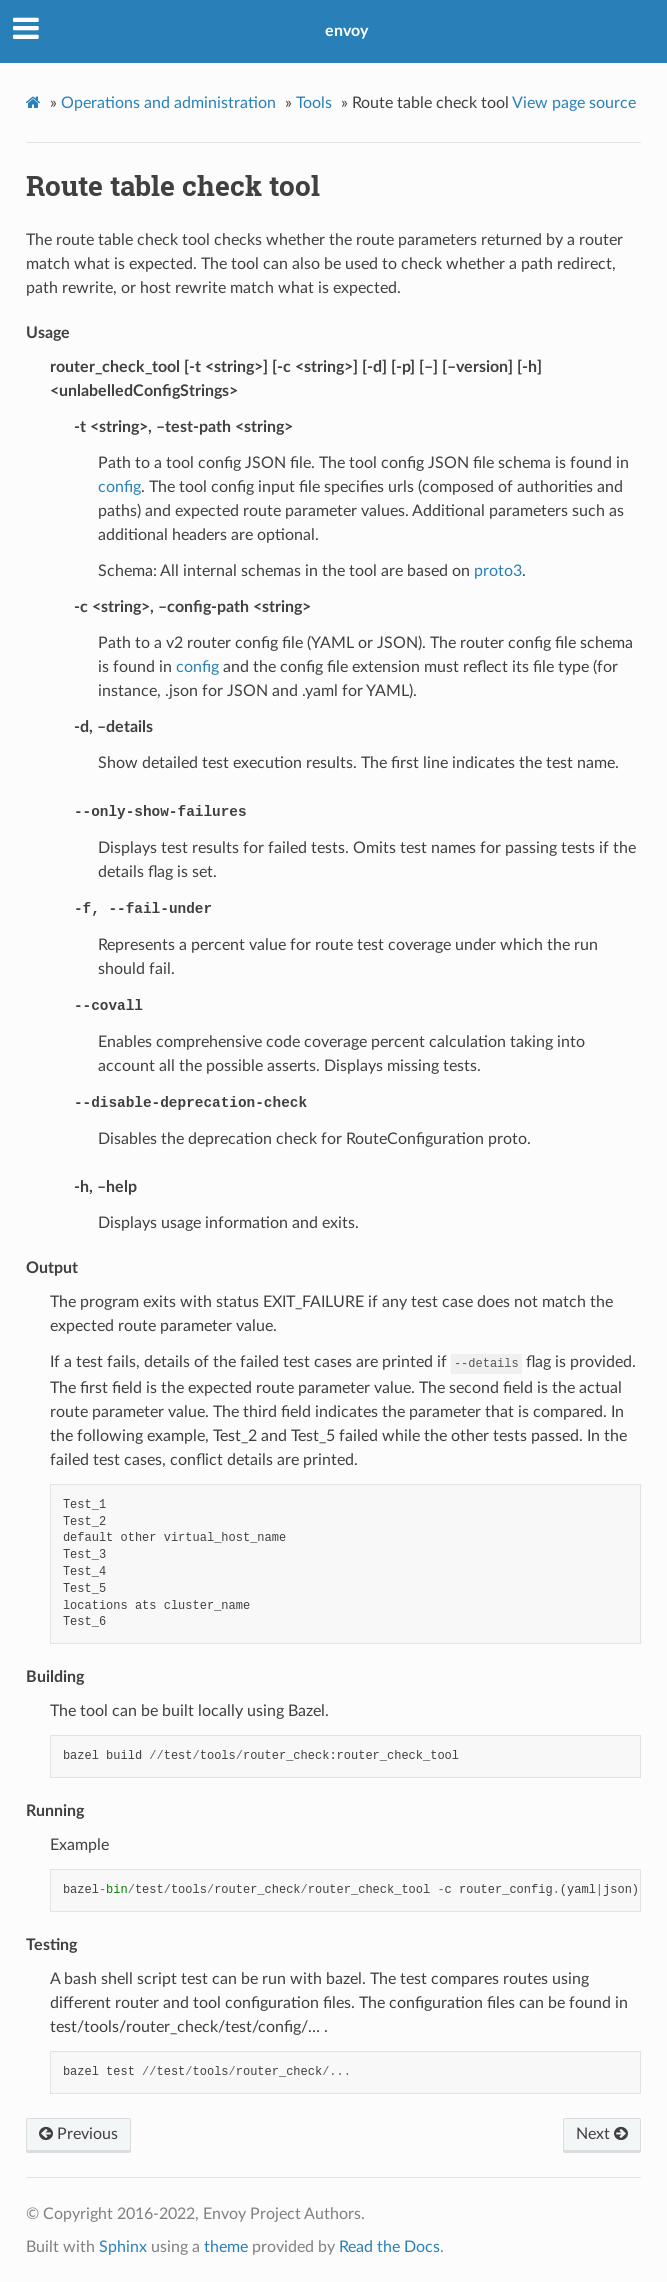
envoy (346, 31)
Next (602, 2134)
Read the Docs (389, 2247)
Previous (78, 2134)
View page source (574, 103)
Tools (314, 103)
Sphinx (123, 2247)
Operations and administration (168, 103)
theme (226, 2247)
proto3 (498, 571)
